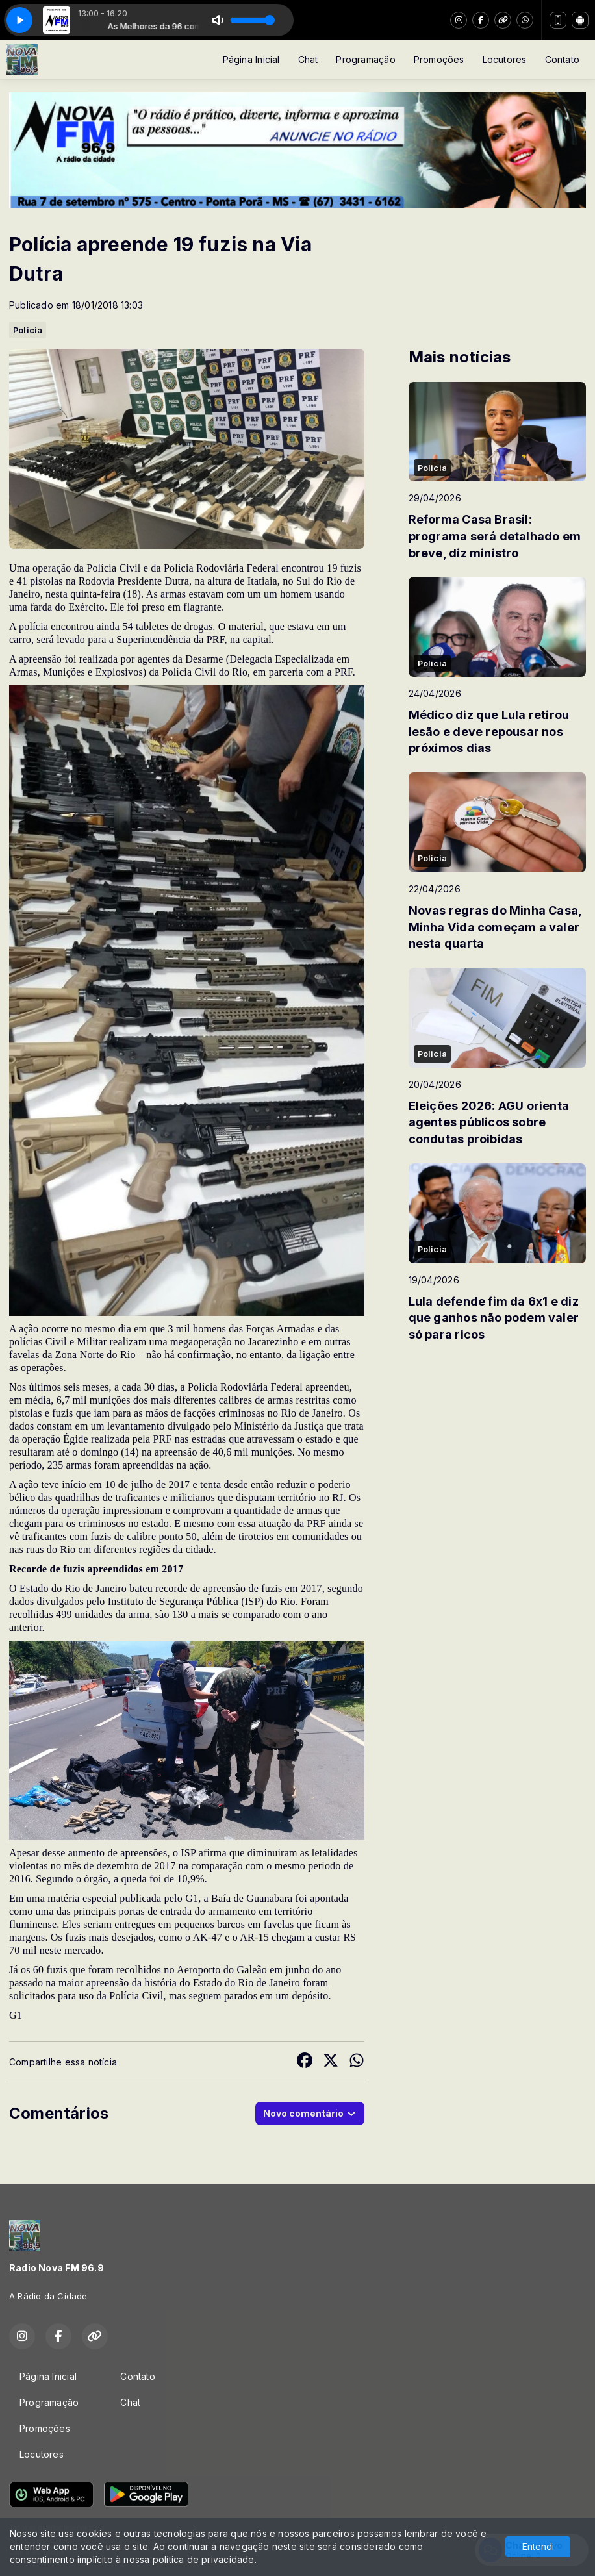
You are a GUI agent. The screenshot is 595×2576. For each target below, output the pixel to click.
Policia (27, 330)
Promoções (439, 59)
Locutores (505, 59)
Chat (308, 59)
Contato (562, 59)
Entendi (538, 2546)
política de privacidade (204, 2559)
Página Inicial (251, 59)
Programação (365, 59)
